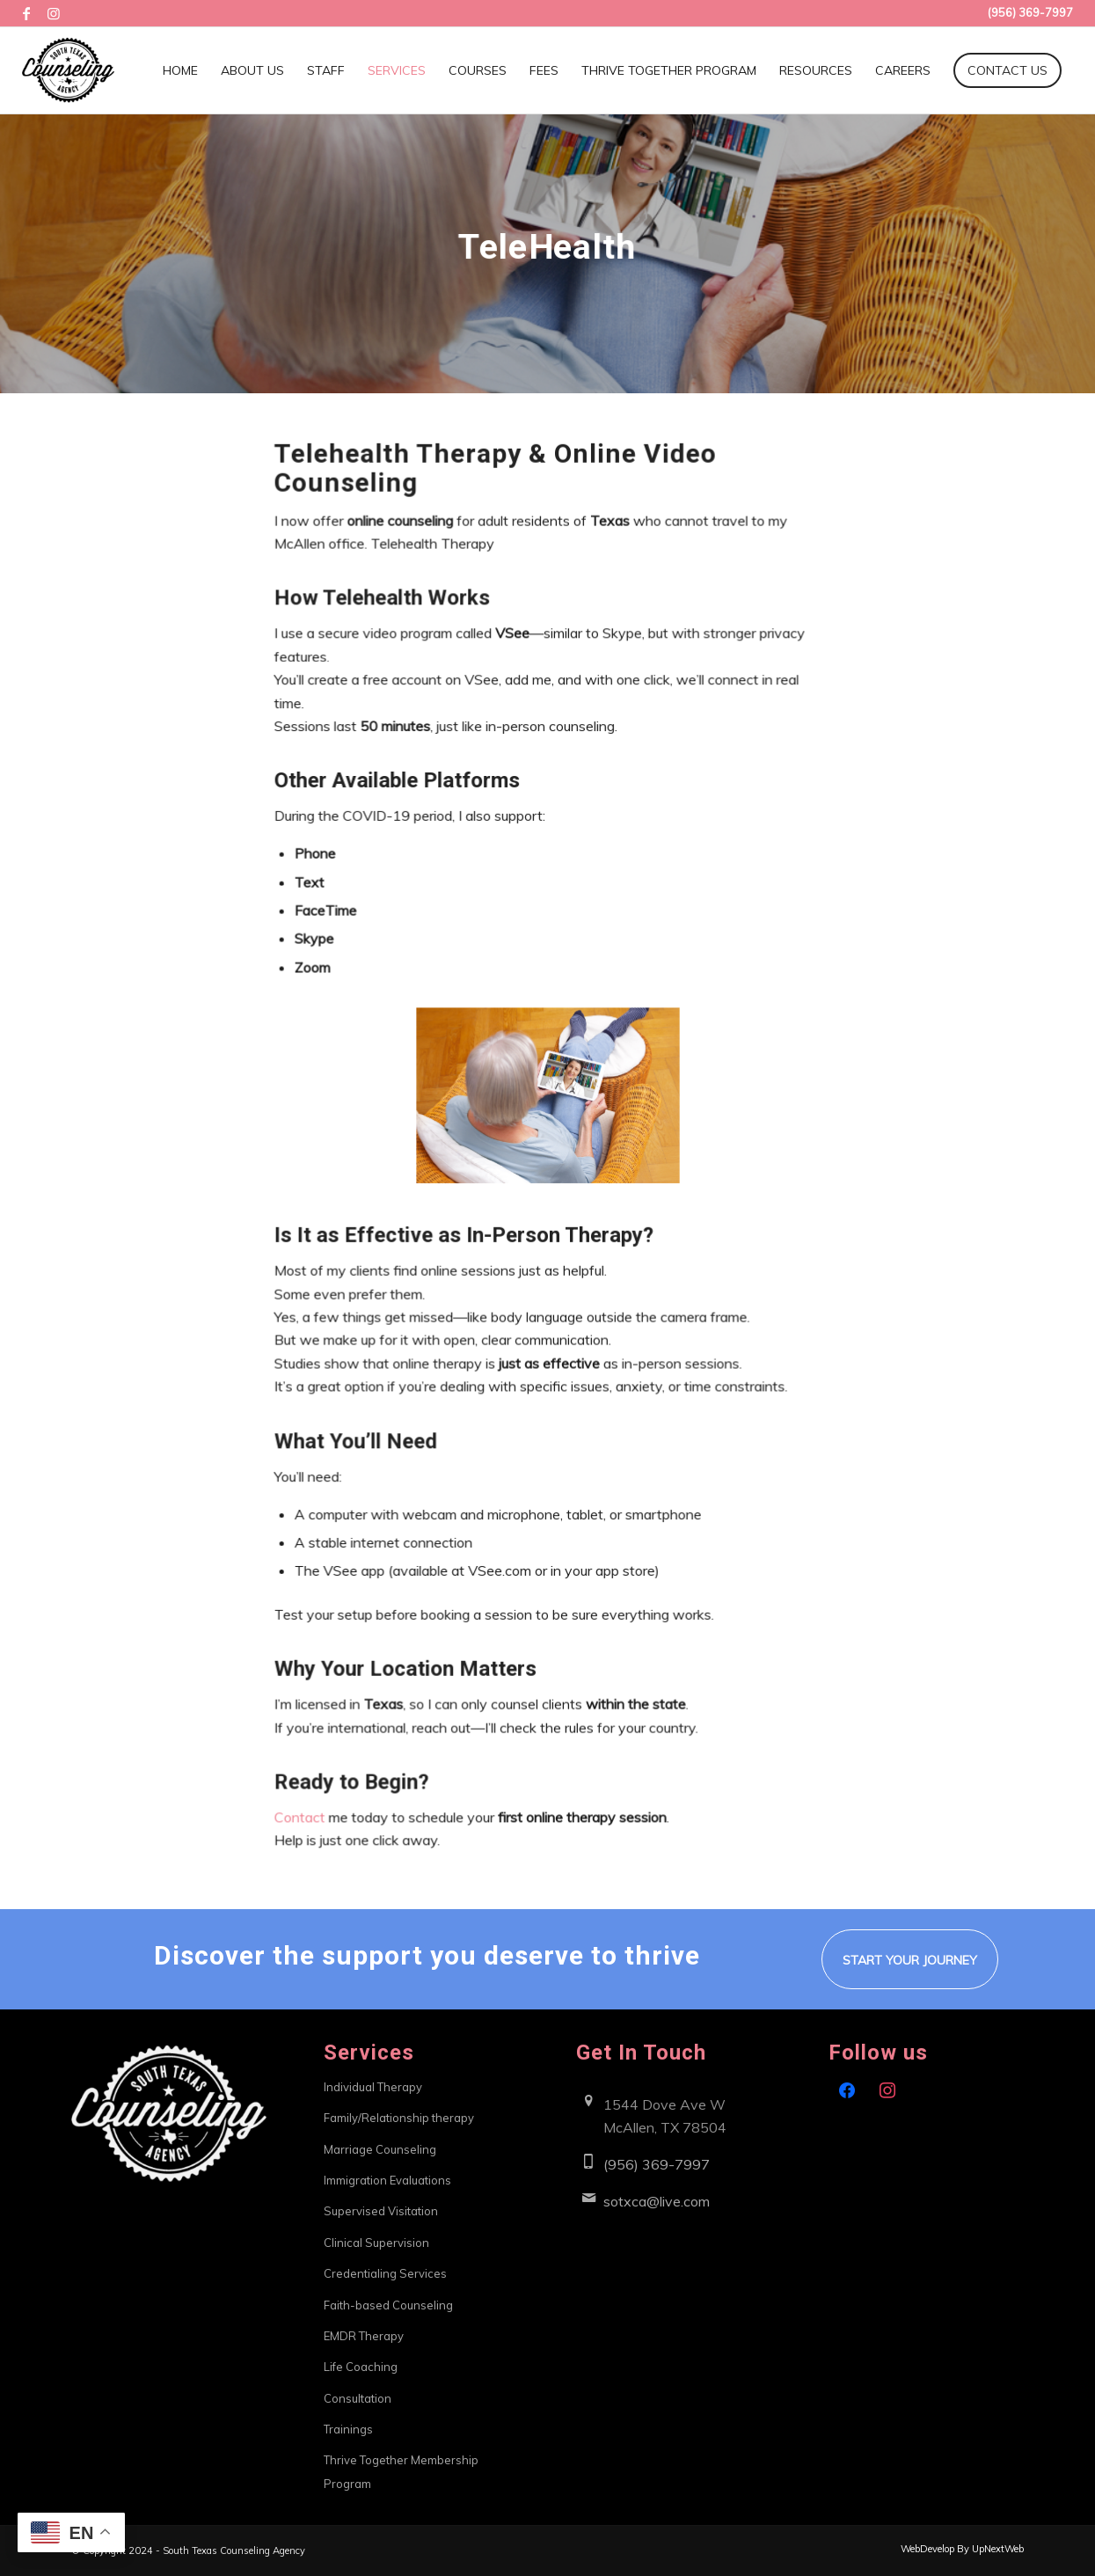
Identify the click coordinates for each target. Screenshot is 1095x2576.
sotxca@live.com (656, 2201)
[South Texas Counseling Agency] (68, 70)
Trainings (348, 2429)
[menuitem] (180, 70)
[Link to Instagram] (53, 13)
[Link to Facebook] (27, 13)
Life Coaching (361, 2367)
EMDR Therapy (364, 2336)
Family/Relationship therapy (399, 2118)
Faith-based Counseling (388, 2305)
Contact (310, 1787)
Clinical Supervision (376, 2243)
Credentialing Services (385, 2273)
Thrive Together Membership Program (401, 2471)
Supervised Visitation (381, 2211)
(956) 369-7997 (656, 2164)
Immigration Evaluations (387, 2180)
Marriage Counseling (380, 2149)
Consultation (357, 2398)
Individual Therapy (373, 2087)
